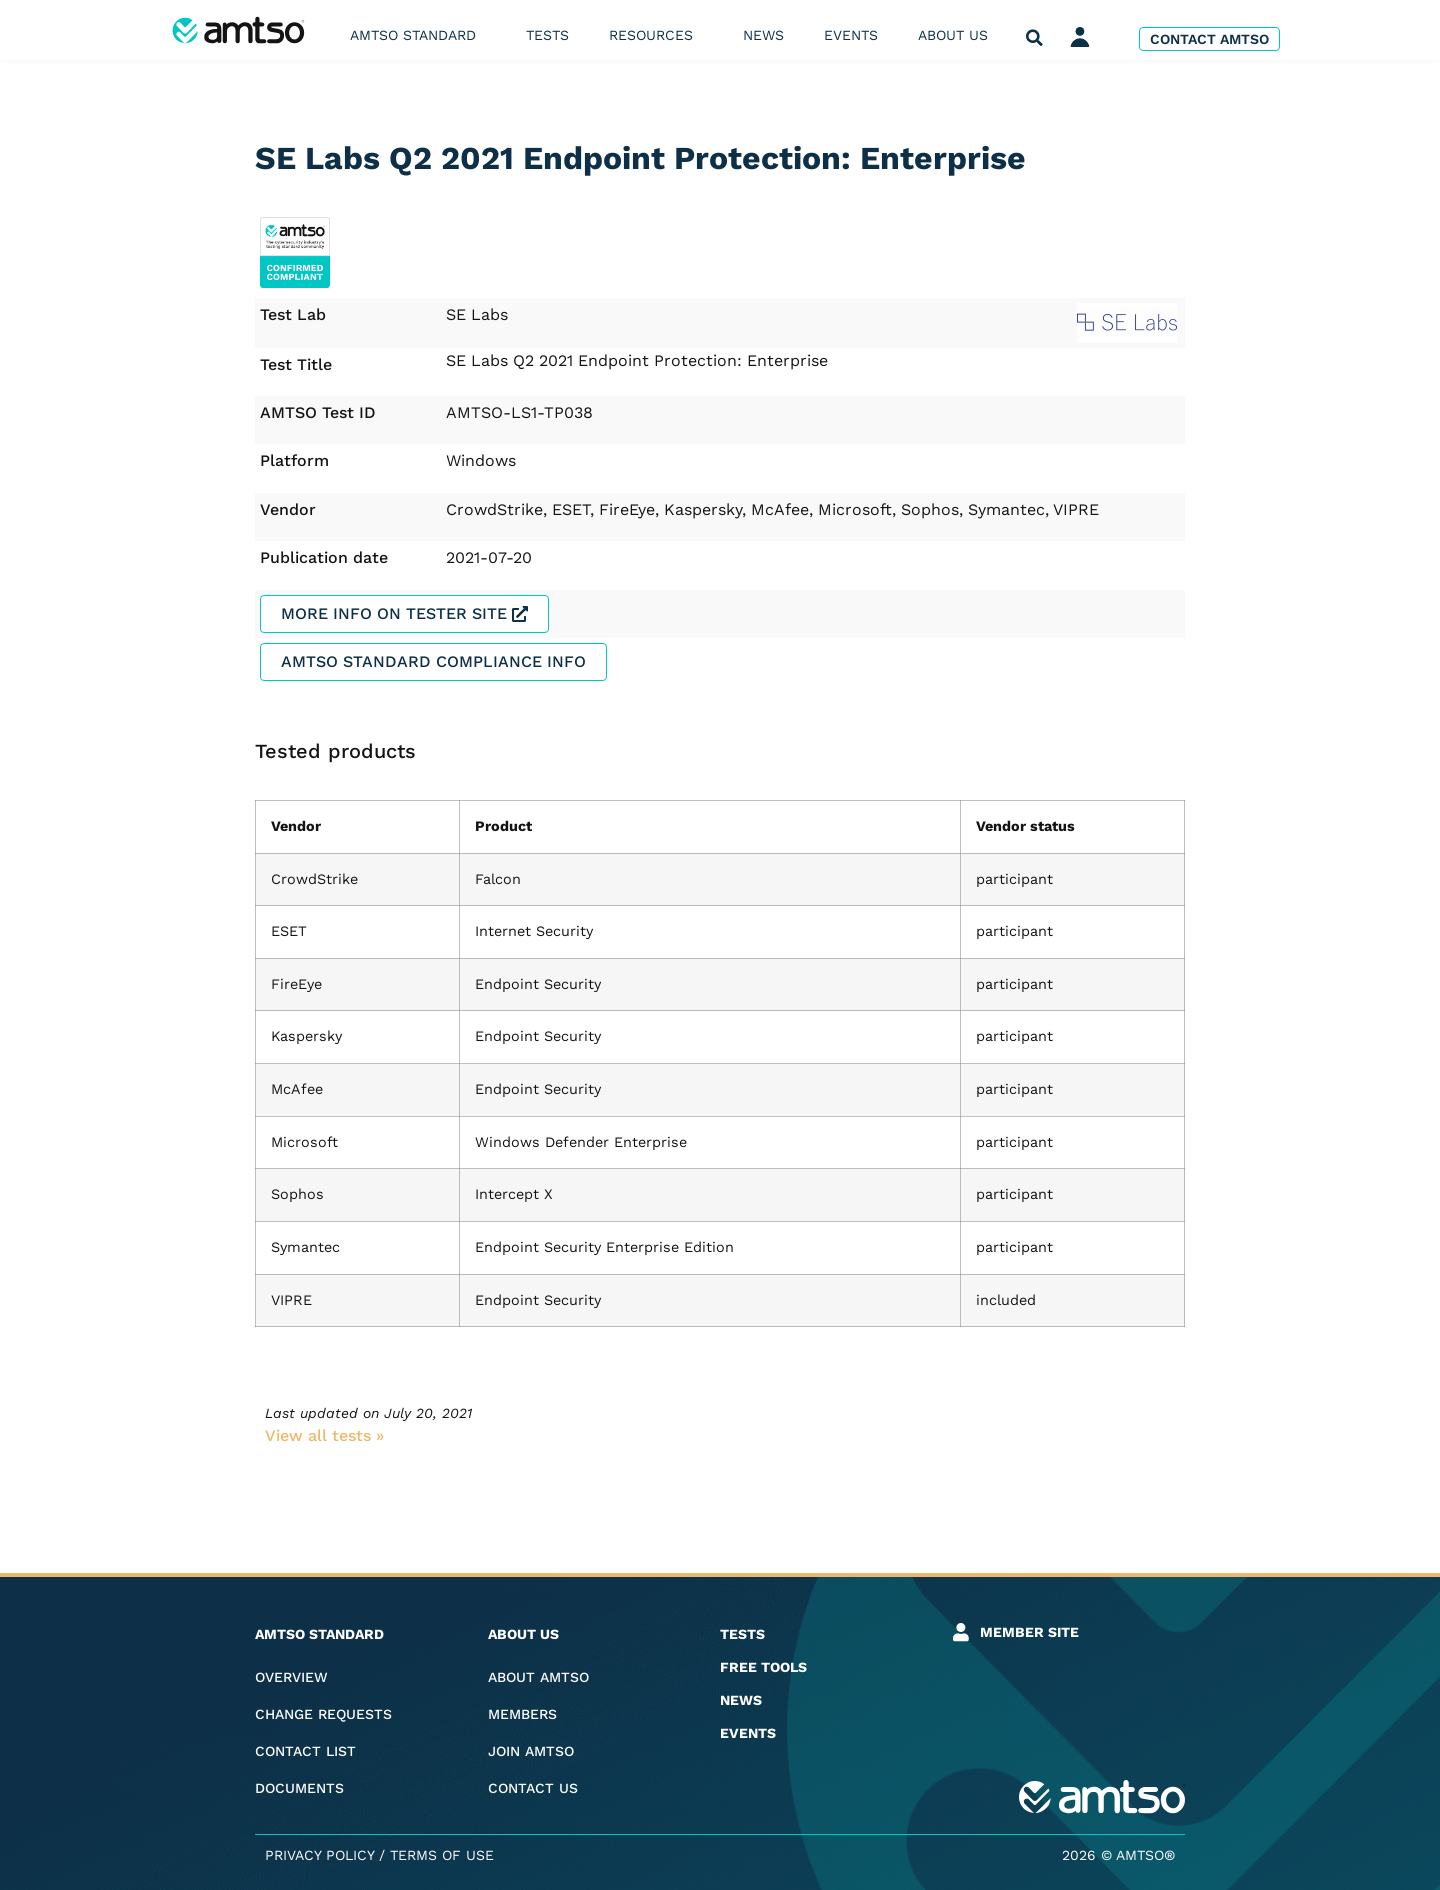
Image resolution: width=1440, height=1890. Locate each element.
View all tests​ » (324, 1435)
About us (958, 35)
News (763, 35)
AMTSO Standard (418, 35)
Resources (656, 35)
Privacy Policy (319, 1855)
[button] (1034, 38)
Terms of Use (442, 1855)
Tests (547, 35)
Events (851, 35)
